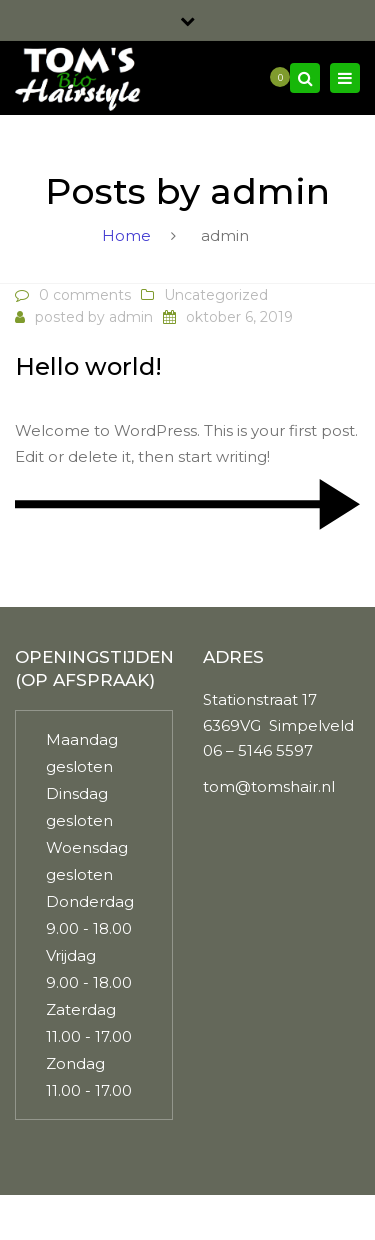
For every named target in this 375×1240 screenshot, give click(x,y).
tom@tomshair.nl (269, 786)
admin (131, 317)
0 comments (85, 295)
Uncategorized (216, 295)
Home (126, 235)
